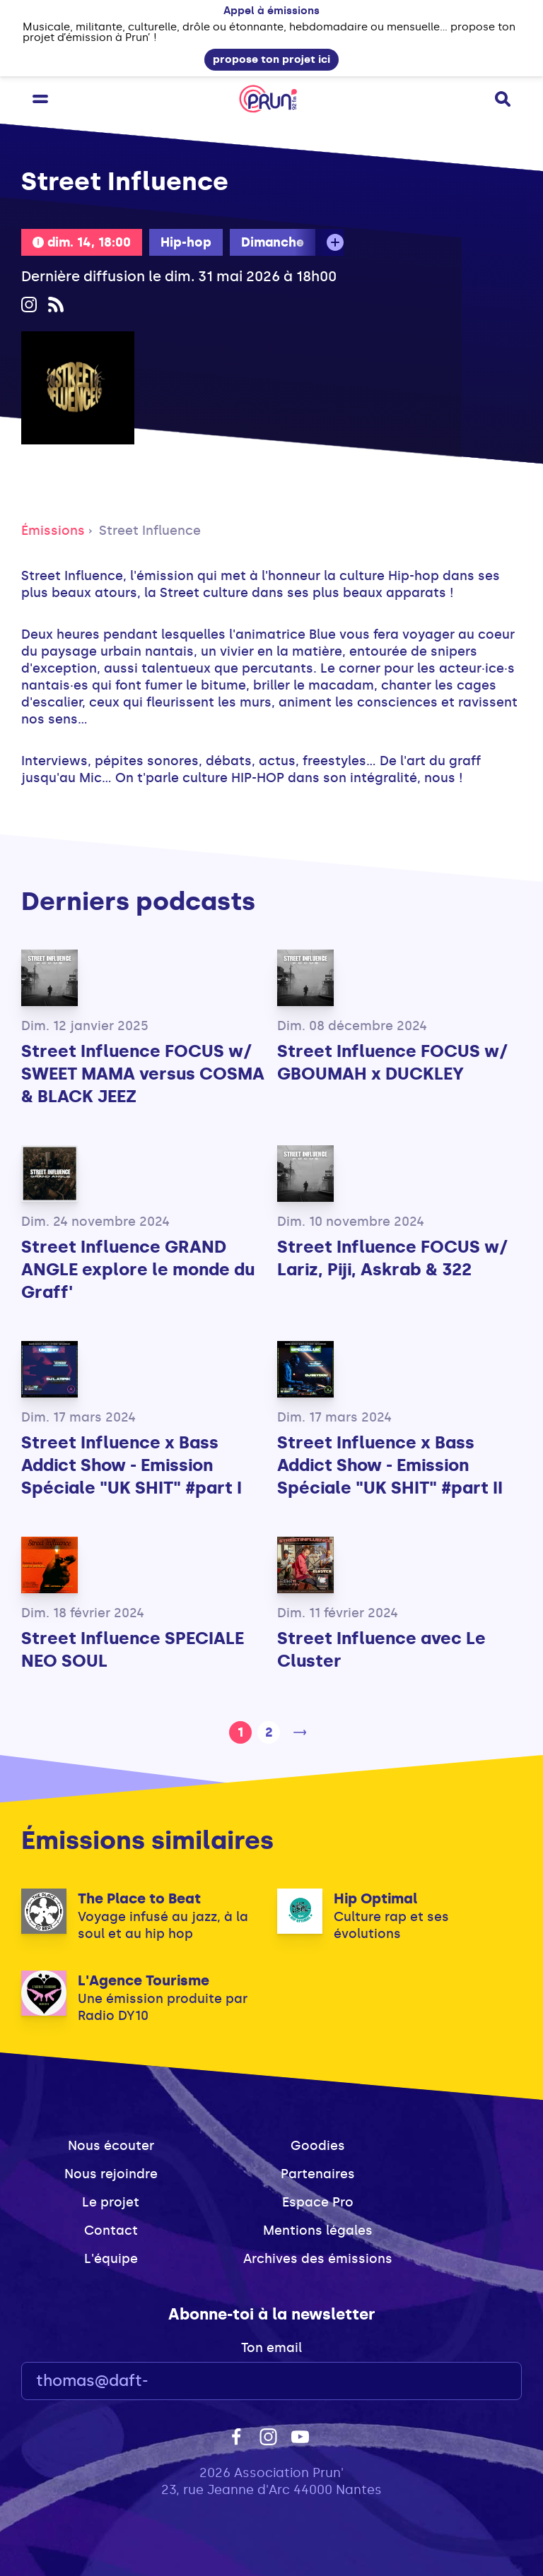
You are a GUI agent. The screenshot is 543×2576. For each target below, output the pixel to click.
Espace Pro (318, 2202)
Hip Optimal (375, 1898)
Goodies (318, 2145)
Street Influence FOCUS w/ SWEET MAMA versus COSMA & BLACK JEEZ (142, 1073)
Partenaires (318, 2174)
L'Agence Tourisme (143, 1980)
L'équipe (111, 2259)
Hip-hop (185, 242)
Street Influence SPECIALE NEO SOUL (132, 1649)
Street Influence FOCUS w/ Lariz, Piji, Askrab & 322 (392, 1258)
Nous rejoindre (111, 2174)
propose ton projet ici (271, 59)
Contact (111, 2230)
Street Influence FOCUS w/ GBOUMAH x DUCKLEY (392, 1062)
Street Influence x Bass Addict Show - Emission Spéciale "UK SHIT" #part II (390, 1465)
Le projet (110, 2202)
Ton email (271, 2348)
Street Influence (150, 530)
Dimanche (272, 242)
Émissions (53, 530)
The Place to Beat (139, 1898)
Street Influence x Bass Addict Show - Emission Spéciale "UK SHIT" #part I (131, 1465)
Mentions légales (318, 2230)
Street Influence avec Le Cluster (381, 1649)
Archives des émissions (317, 2259)
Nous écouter (111, 2145)
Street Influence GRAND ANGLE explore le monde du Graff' (138, 1269)
